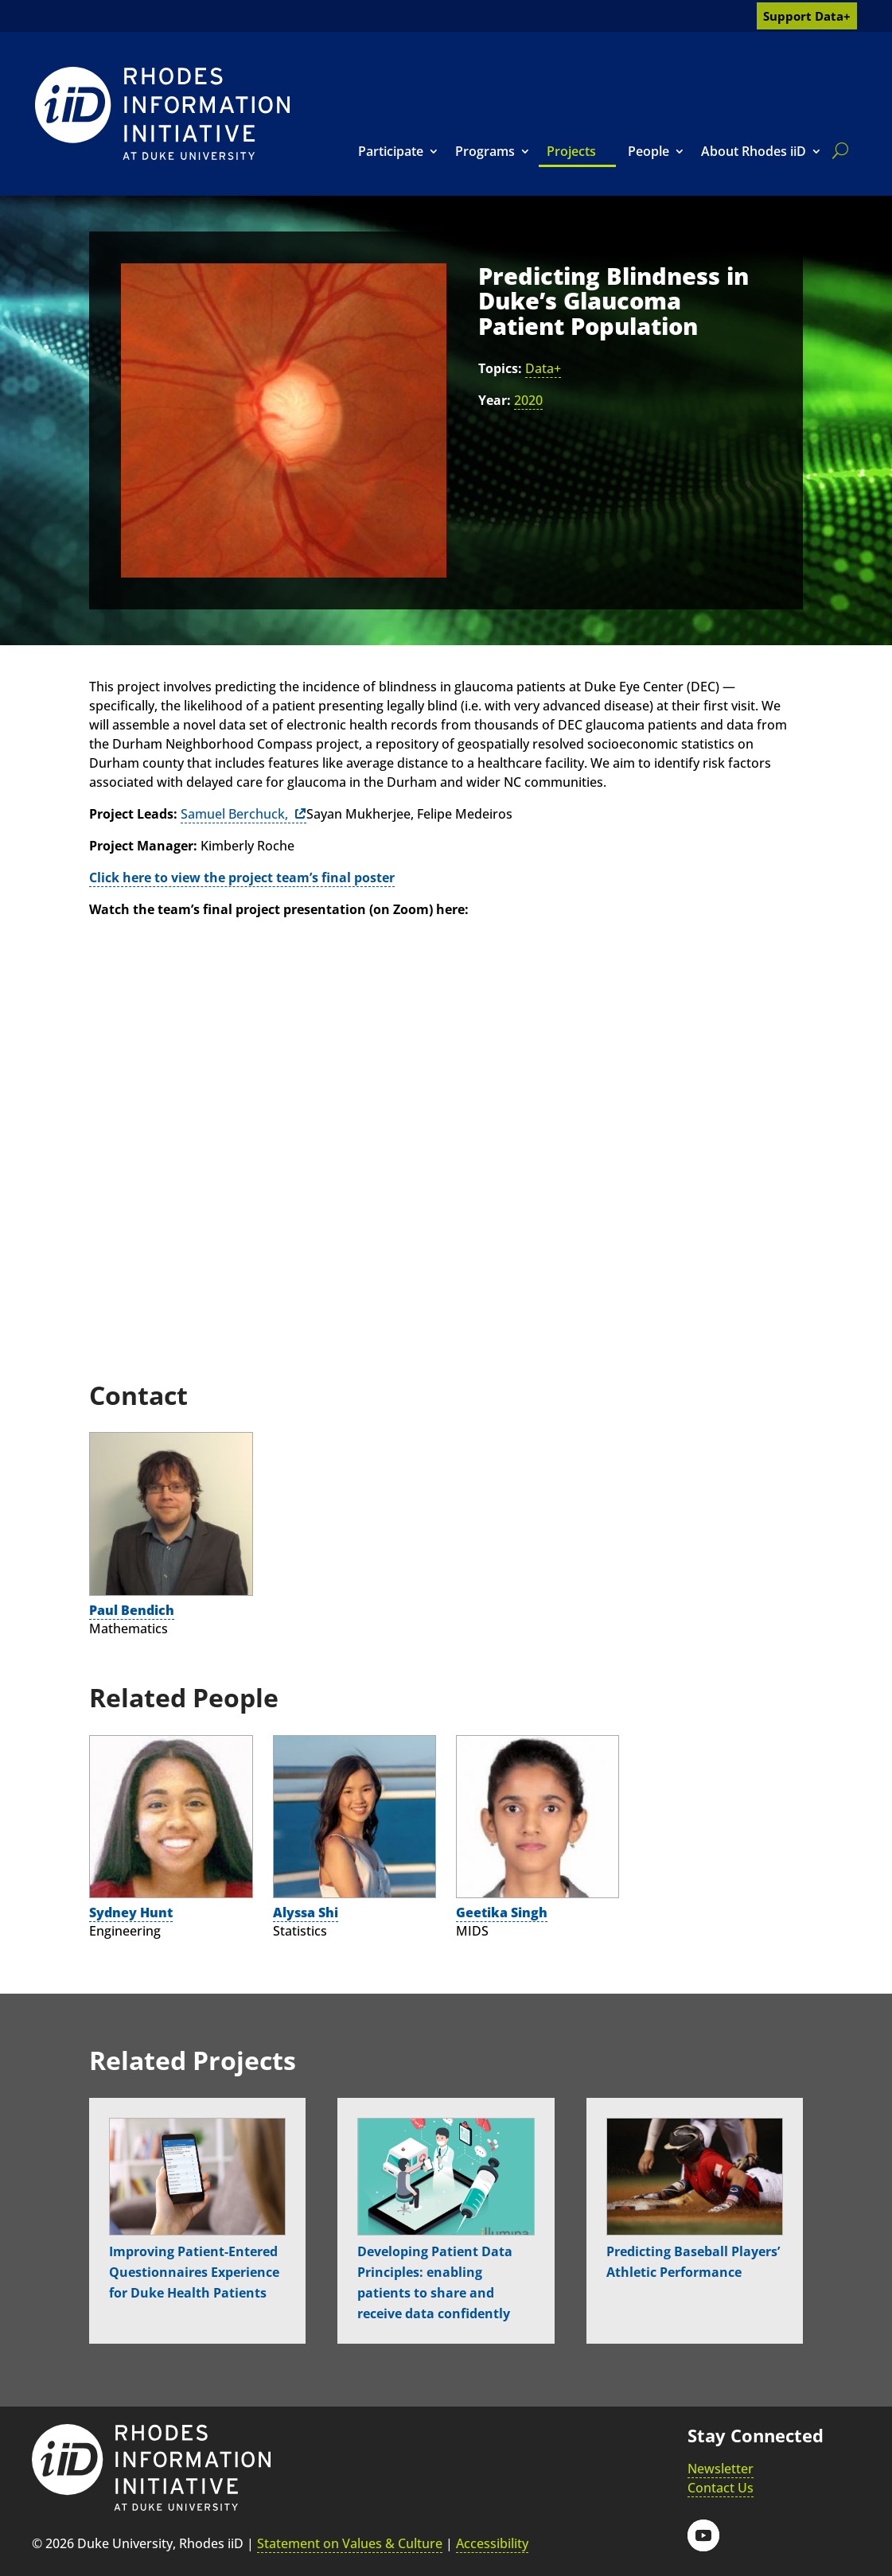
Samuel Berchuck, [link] (236, 814)
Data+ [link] (543, 368)
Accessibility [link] (492, 2543)
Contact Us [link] (721, 2487)
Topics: (500, 368)
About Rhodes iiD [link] (753, 151)
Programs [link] (485, 151)
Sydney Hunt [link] (131, 1912)
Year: (494, 400)
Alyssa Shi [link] (305, 1912)
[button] (703, 2535)
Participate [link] (390, 151)
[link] (162, 113)
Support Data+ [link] (807, 16)
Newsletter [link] (721, 2468)
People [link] (648, 151)
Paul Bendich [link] (131, 1610)
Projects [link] (571, 151)
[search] (837, 150)
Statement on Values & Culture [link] (349, 2543)
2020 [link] (528, 400)
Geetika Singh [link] (501, 1912)
